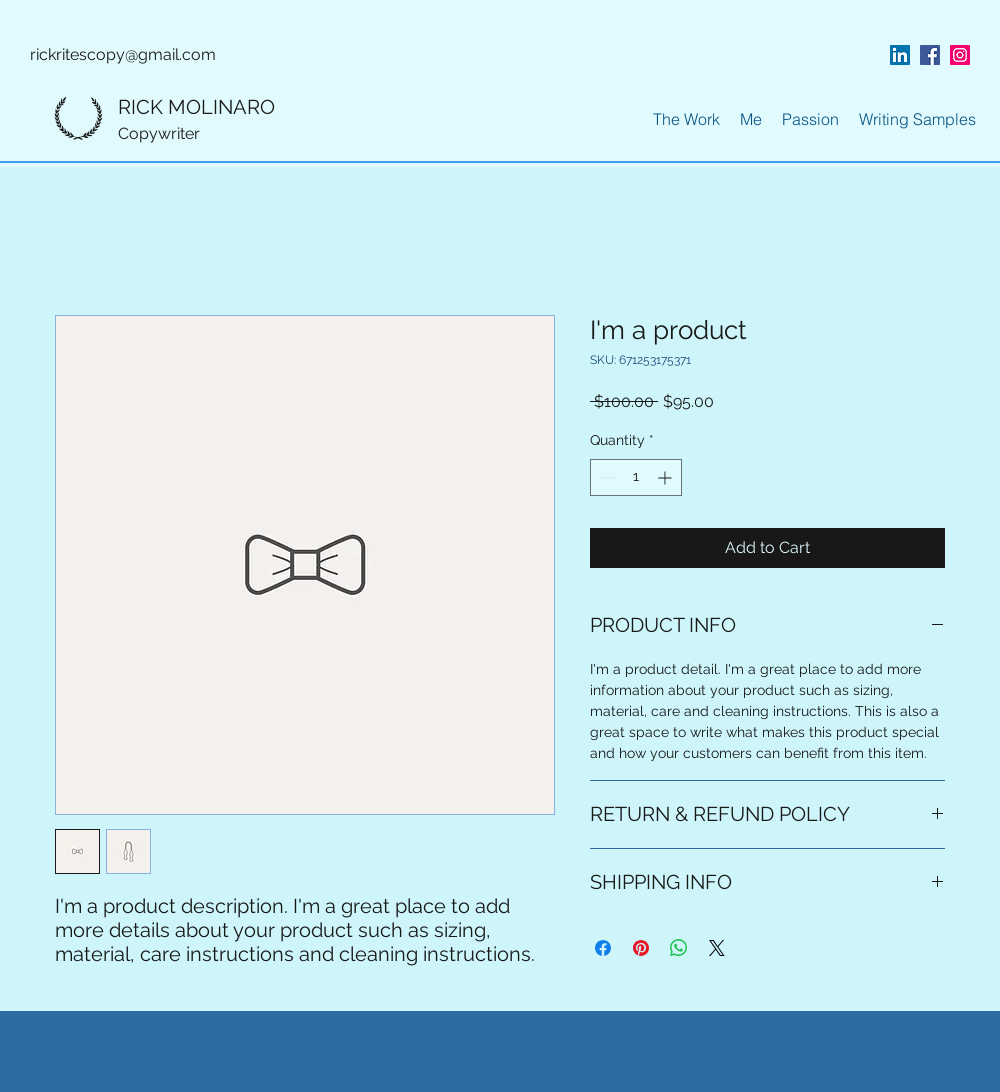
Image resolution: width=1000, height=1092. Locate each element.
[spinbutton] (636, 477)
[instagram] (960, 55)
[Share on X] (717, 948)
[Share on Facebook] (603, 948)
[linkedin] (900, 55)
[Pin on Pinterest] (641, 948)
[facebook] (930, 55)
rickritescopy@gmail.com (123, 54)
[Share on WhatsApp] (679, 948)
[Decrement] (605, 477)
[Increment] (666, 477)
